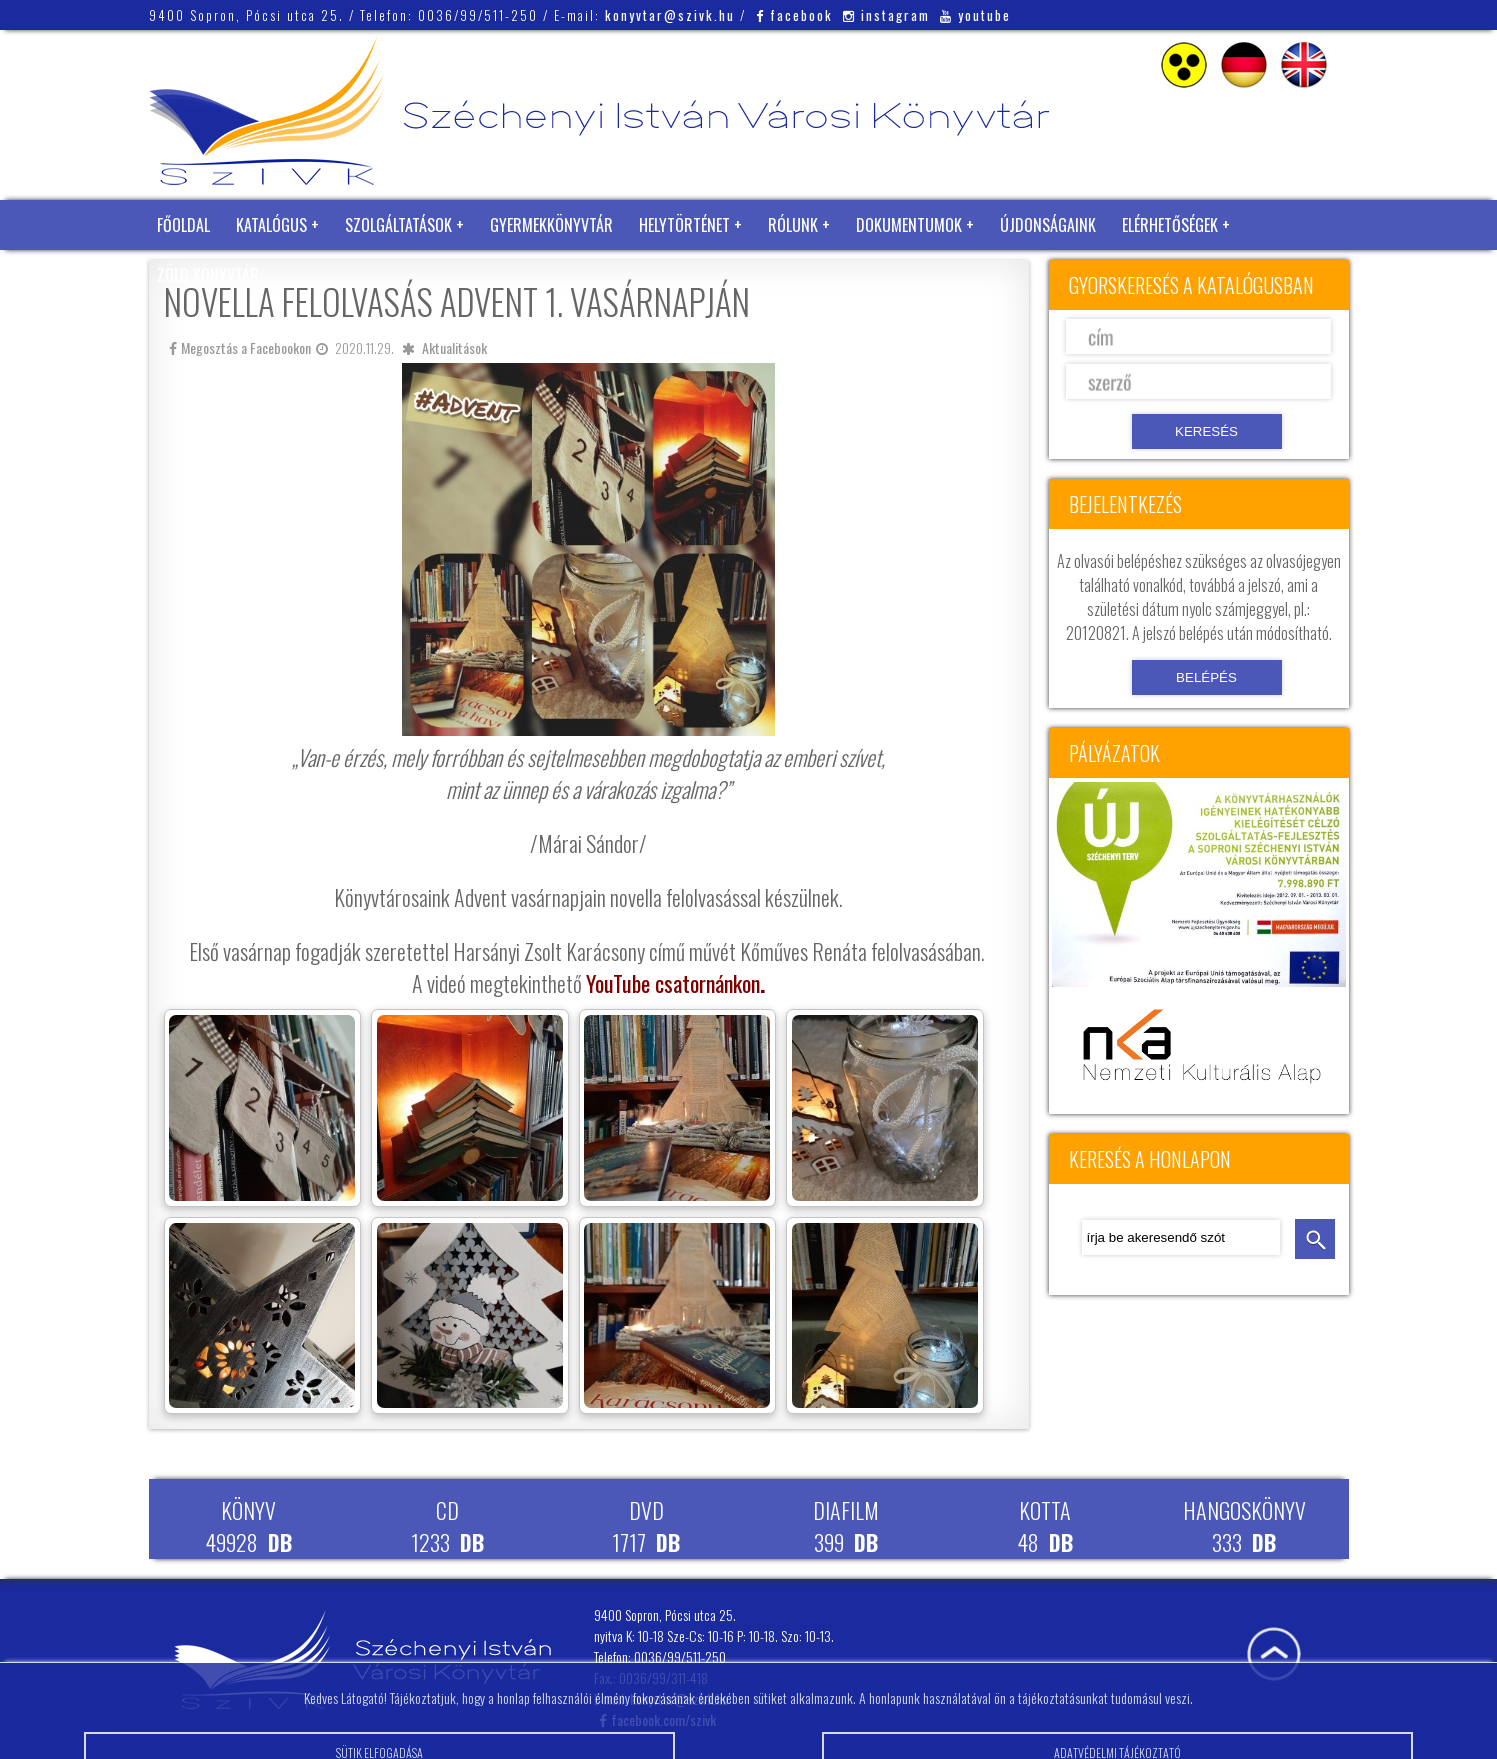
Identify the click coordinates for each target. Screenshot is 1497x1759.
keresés (1315, 1239)
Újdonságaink (1048, 225)
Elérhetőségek (1170, 225)
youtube (975, 15)
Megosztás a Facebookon (240, 347)
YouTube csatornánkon (673, 983)
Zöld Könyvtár (208, 275)
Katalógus (271, 225)
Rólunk (793, 225)
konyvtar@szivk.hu (670, 15)
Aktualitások (454, 347)
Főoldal (183, 225)
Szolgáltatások (398, 225)
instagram (886, 15)
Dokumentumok (909, 225)
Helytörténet (684, 225)
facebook (794, 15)
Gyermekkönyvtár (551, 225)
